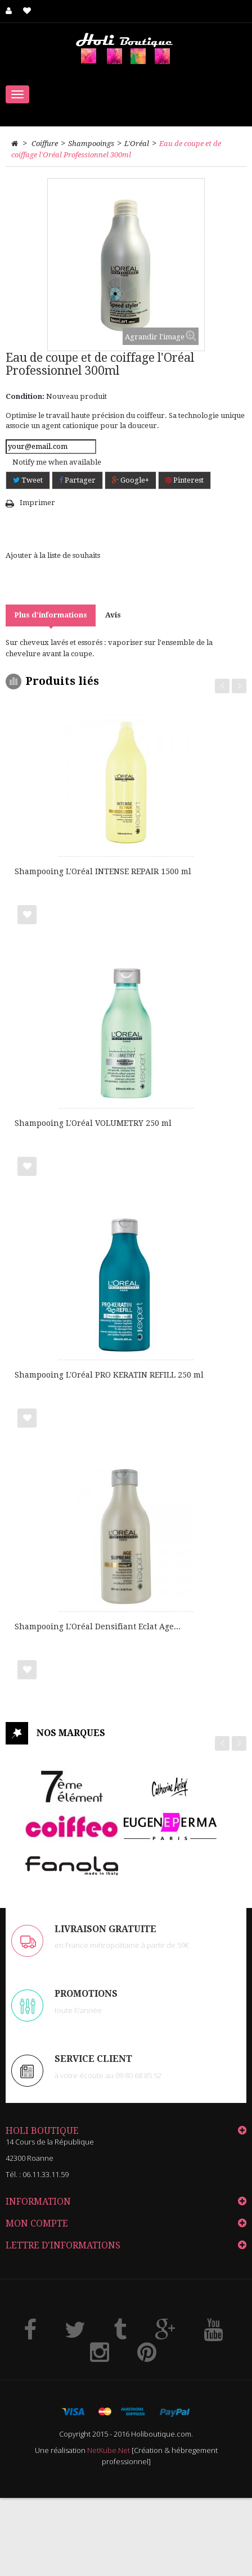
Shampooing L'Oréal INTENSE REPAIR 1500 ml (103, 871)
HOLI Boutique (42, 2130)
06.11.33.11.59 (45, 2174)
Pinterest (184, 480)
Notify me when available (56, 462)
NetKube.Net (108, 2450)
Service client (93, 2058)
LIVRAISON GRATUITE (105, 1929)
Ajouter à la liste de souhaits (53, 555)
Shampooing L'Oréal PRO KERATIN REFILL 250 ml (109, 1374)
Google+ (130, 480)
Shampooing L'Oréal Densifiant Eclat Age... (98, 1626)
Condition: (25, 396)
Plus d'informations (50, 615)
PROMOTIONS (86, 1993)
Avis (113, 615)
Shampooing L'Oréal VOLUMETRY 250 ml (93, 1123)
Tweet (28, 480)
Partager (77, 480)
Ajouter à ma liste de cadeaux (27, 914)
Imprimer (37, 502)
